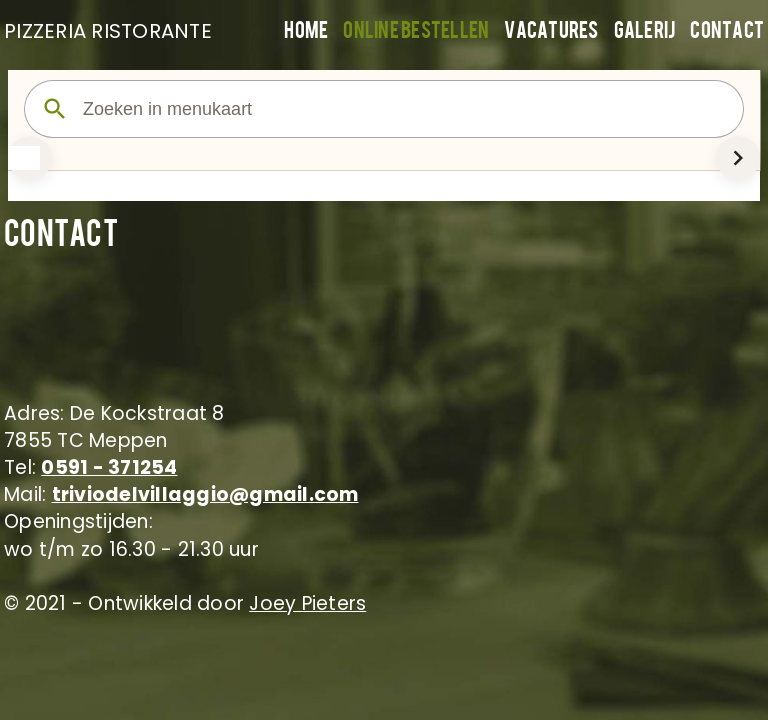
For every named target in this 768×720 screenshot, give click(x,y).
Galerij (645, 32)
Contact (727, 32)
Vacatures (551, 32)
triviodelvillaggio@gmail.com (205, 494)
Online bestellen (416, 32)
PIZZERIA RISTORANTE (104, 31)
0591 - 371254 (109, 467)
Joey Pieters (307, 603)
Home (306, 32)
